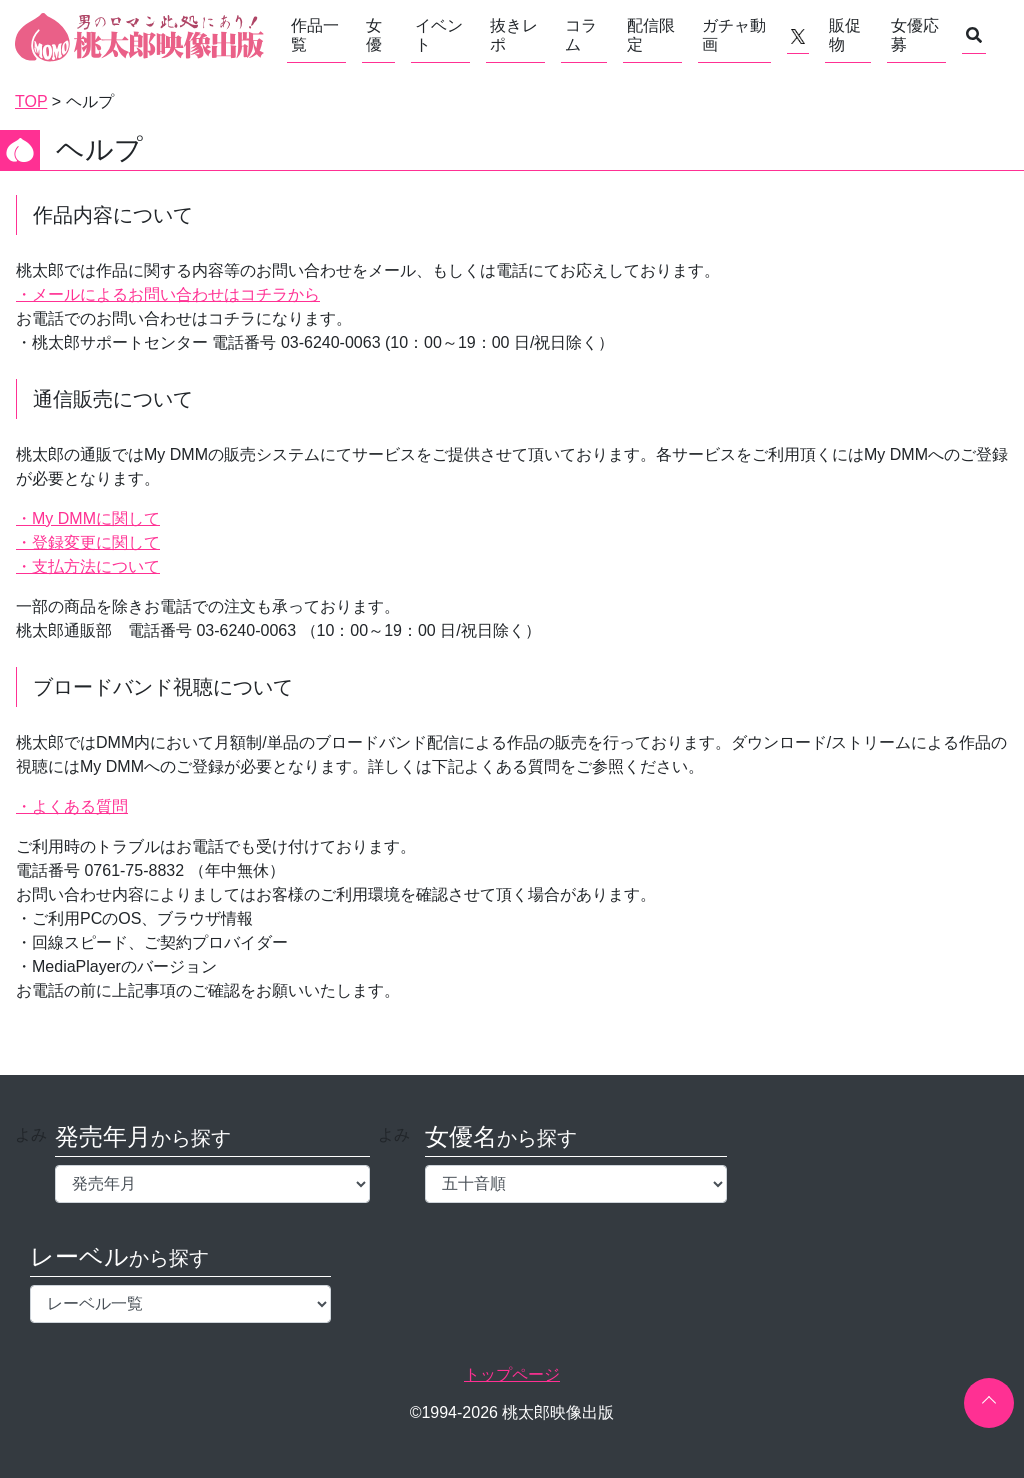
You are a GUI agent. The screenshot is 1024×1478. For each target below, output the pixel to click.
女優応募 (915, 35)
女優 (374, 35)
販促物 (845, 35)
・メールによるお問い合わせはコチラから (168, 294)
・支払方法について (88, 566)
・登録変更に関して (88, 542)
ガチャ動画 (734, 35)
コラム (581, 35)
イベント (439, 35)
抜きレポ (514, 35)
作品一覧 (315, 35)
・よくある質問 (72, 806)
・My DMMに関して (88, 518)
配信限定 (651, 35)
